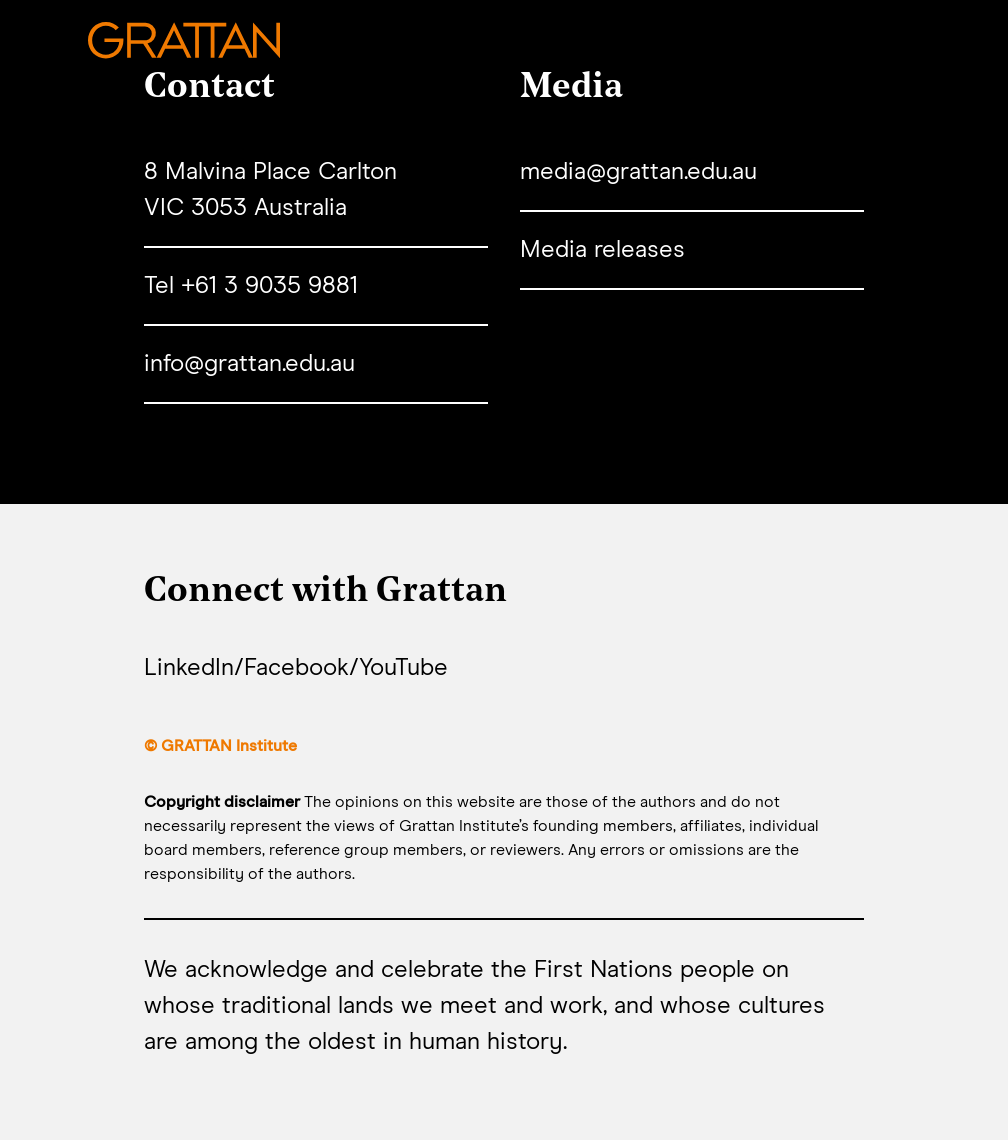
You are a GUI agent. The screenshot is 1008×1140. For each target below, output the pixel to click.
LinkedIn (189, 668)
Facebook (296, 668)
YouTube (403, 668)
